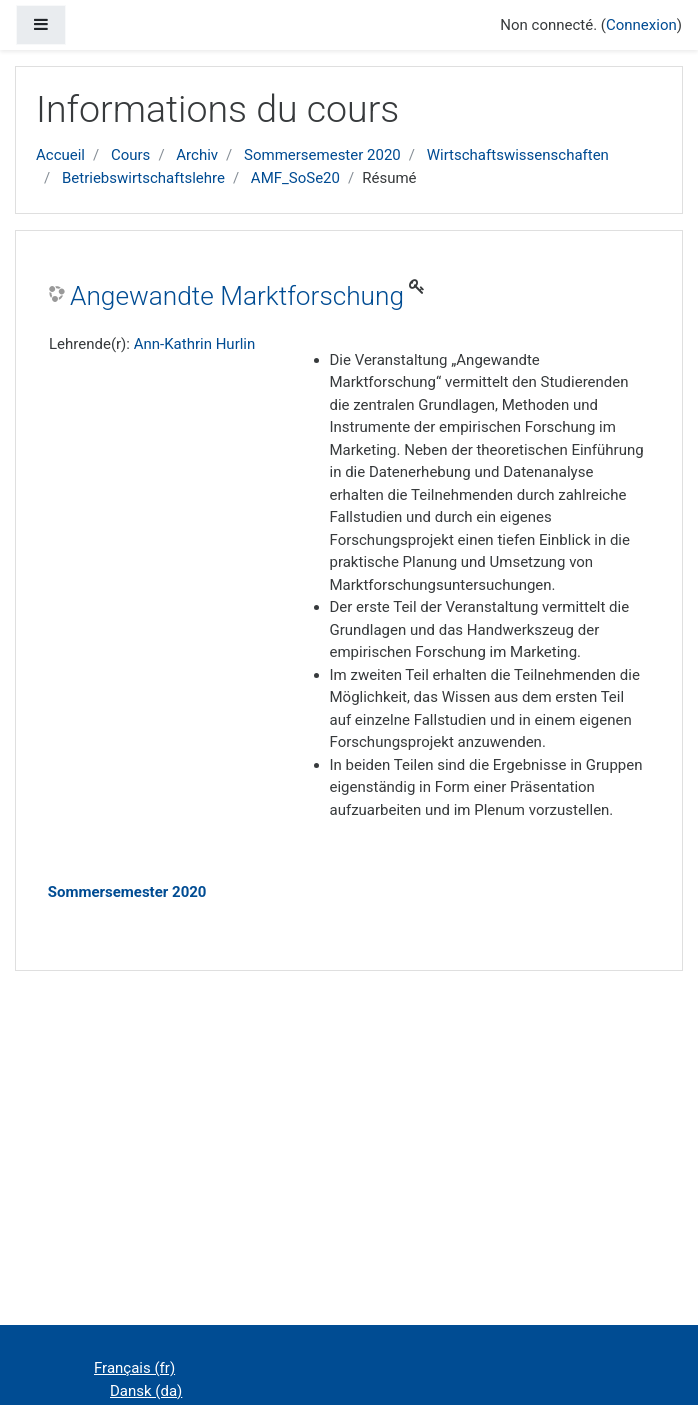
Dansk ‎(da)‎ (146, 1391)
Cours (130, 155)
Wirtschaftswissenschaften (518, 155)
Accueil (60, 155)
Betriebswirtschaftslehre (143, 178)
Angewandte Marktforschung (237, 296)
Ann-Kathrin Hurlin (195, 344)
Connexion (641, 25)
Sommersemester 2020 (322, 155)
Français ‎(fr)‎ (134, 1368)
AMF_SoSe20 (295, 178)
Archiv (197, 155)
